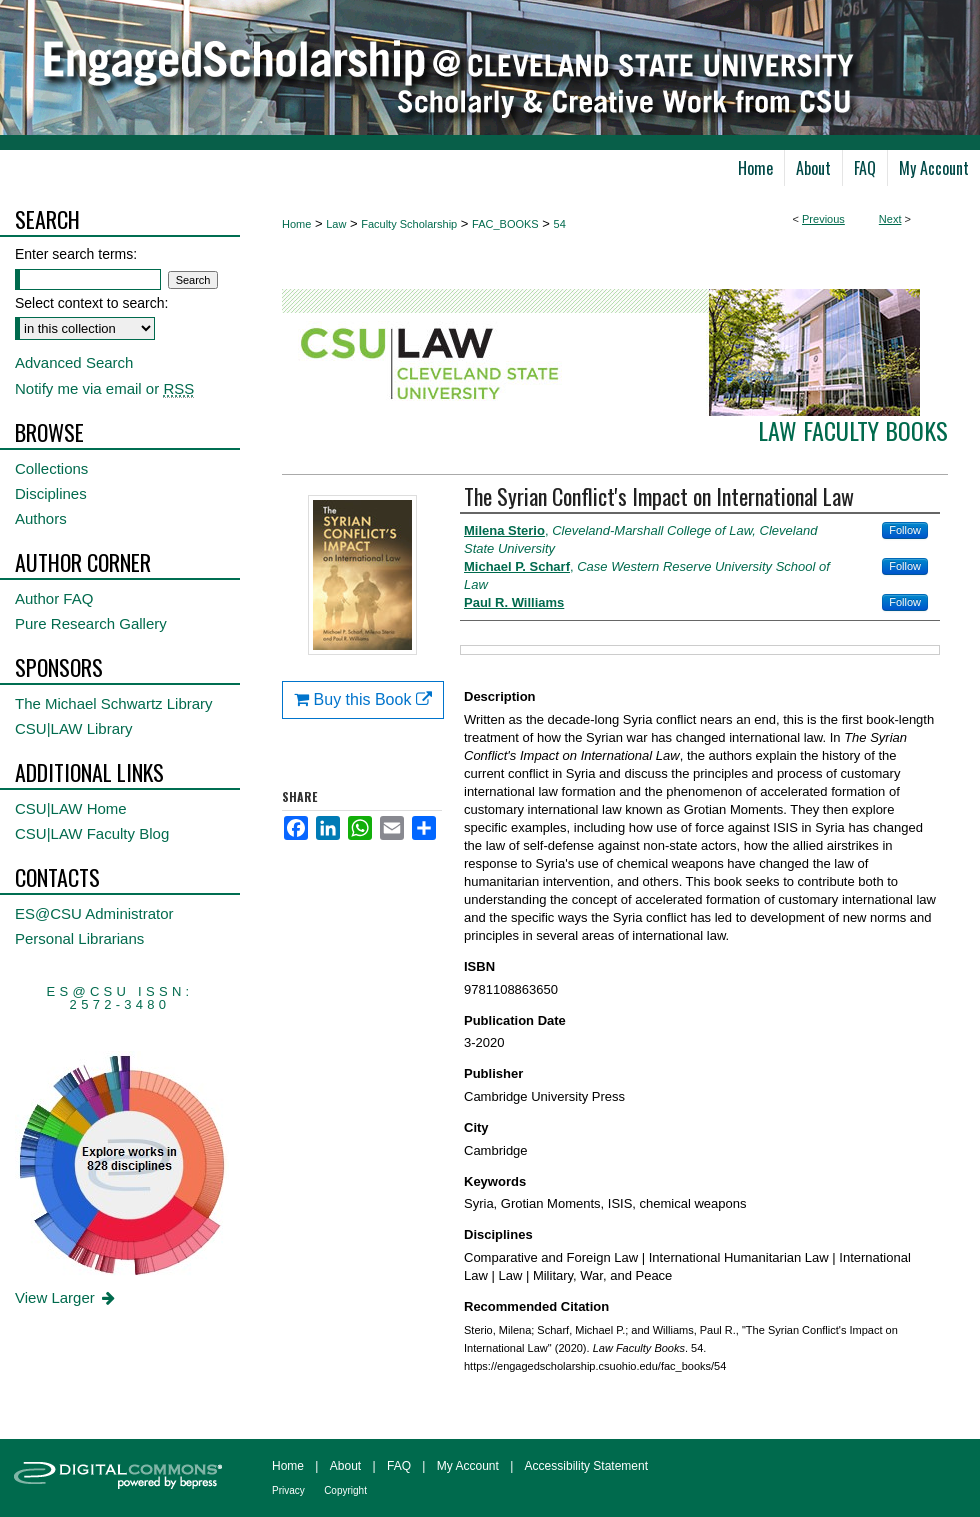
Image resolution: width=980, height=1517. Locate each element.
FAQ (399, 1466)
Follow (905, 530)
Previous (823, 219)
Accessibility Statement (586, 1466)
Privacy (288, 1490)
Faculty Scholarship (409, 224)
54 (560, 224)
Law (336, 224)
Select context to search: (91, 303)
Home (296, 224)
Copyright (345, 1490)
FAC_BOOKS (505, 224)
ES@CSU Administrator (94, 913)
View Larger (66, 1297)
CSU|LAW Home (71, 808)
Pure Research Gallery (91, 623)
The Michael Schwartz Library (114, 703)
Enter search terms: (76, 254)
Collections (51, 468)
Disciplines (51, 493)
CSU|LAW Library (74, 728)
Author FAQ (54, 598)
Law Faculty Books (853, 430)
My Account (468, 1466)
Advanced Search (74, 362)
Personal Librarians (79, 938)
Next (890, 219)
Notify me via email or (104, 388)
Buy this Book (363, 699)
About (345, 1466)
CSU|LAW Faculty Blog (92, 833)
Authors (41, 518)
